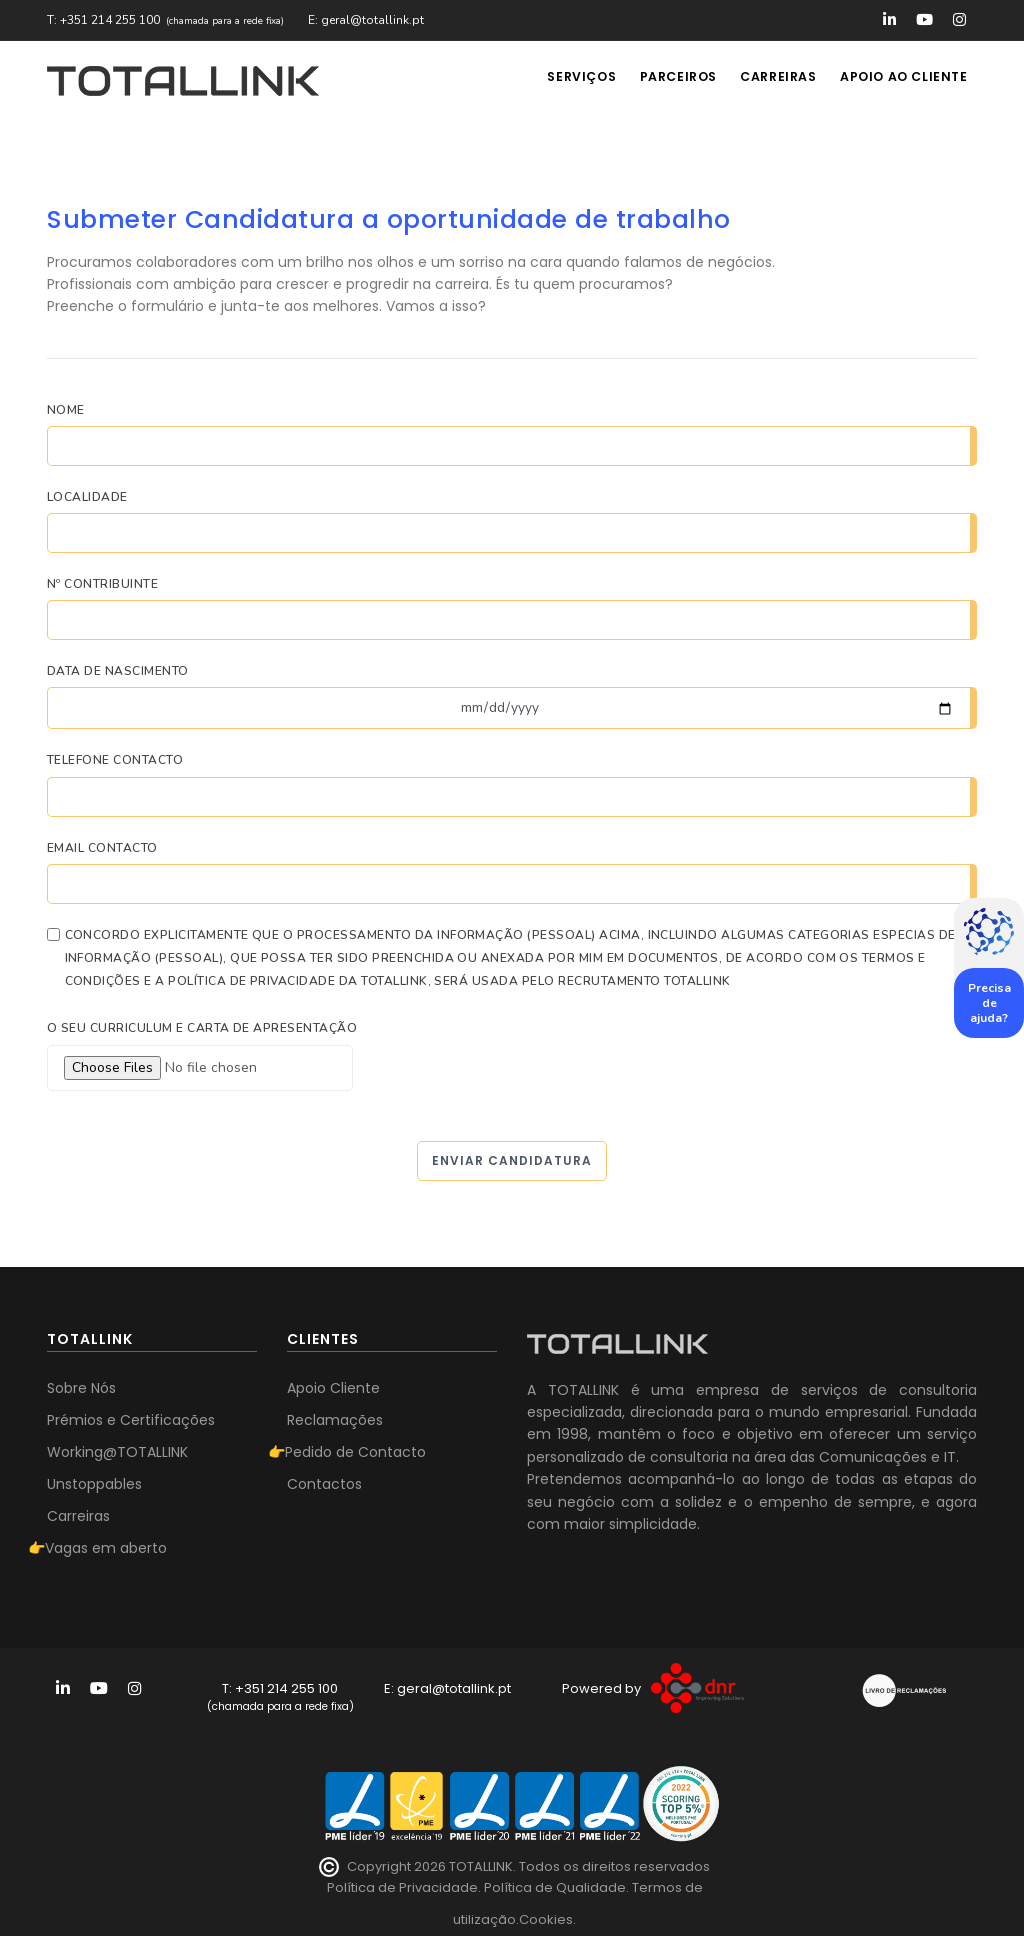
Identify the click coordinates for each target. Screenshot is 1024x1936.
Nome (66, 410)
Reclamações (335, 1420)
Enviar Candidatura (512, 1160)
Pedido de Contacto (355, 1452)
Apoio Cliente (333, 1388)
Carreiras (770, 80)
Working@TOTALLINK (117, 1452)
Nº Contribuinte (102, 584)
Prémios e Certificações (131, 1420)
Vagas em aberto (106, 1548)
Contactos (324, 1484)
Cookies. (547, 1919)
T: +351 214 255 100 (103, 20)
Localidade (87, 497)
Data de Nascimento (118, 671)
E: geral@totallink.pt (366, 20)
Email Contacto (102, 848)
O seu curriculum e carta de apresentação (202, 1028)
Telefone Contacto (115, 760)
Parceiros (663, 80)
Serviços (560, 80)
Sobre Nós (81, 1388)
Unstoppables (94, 1484)
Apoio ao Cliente (901, 80)
